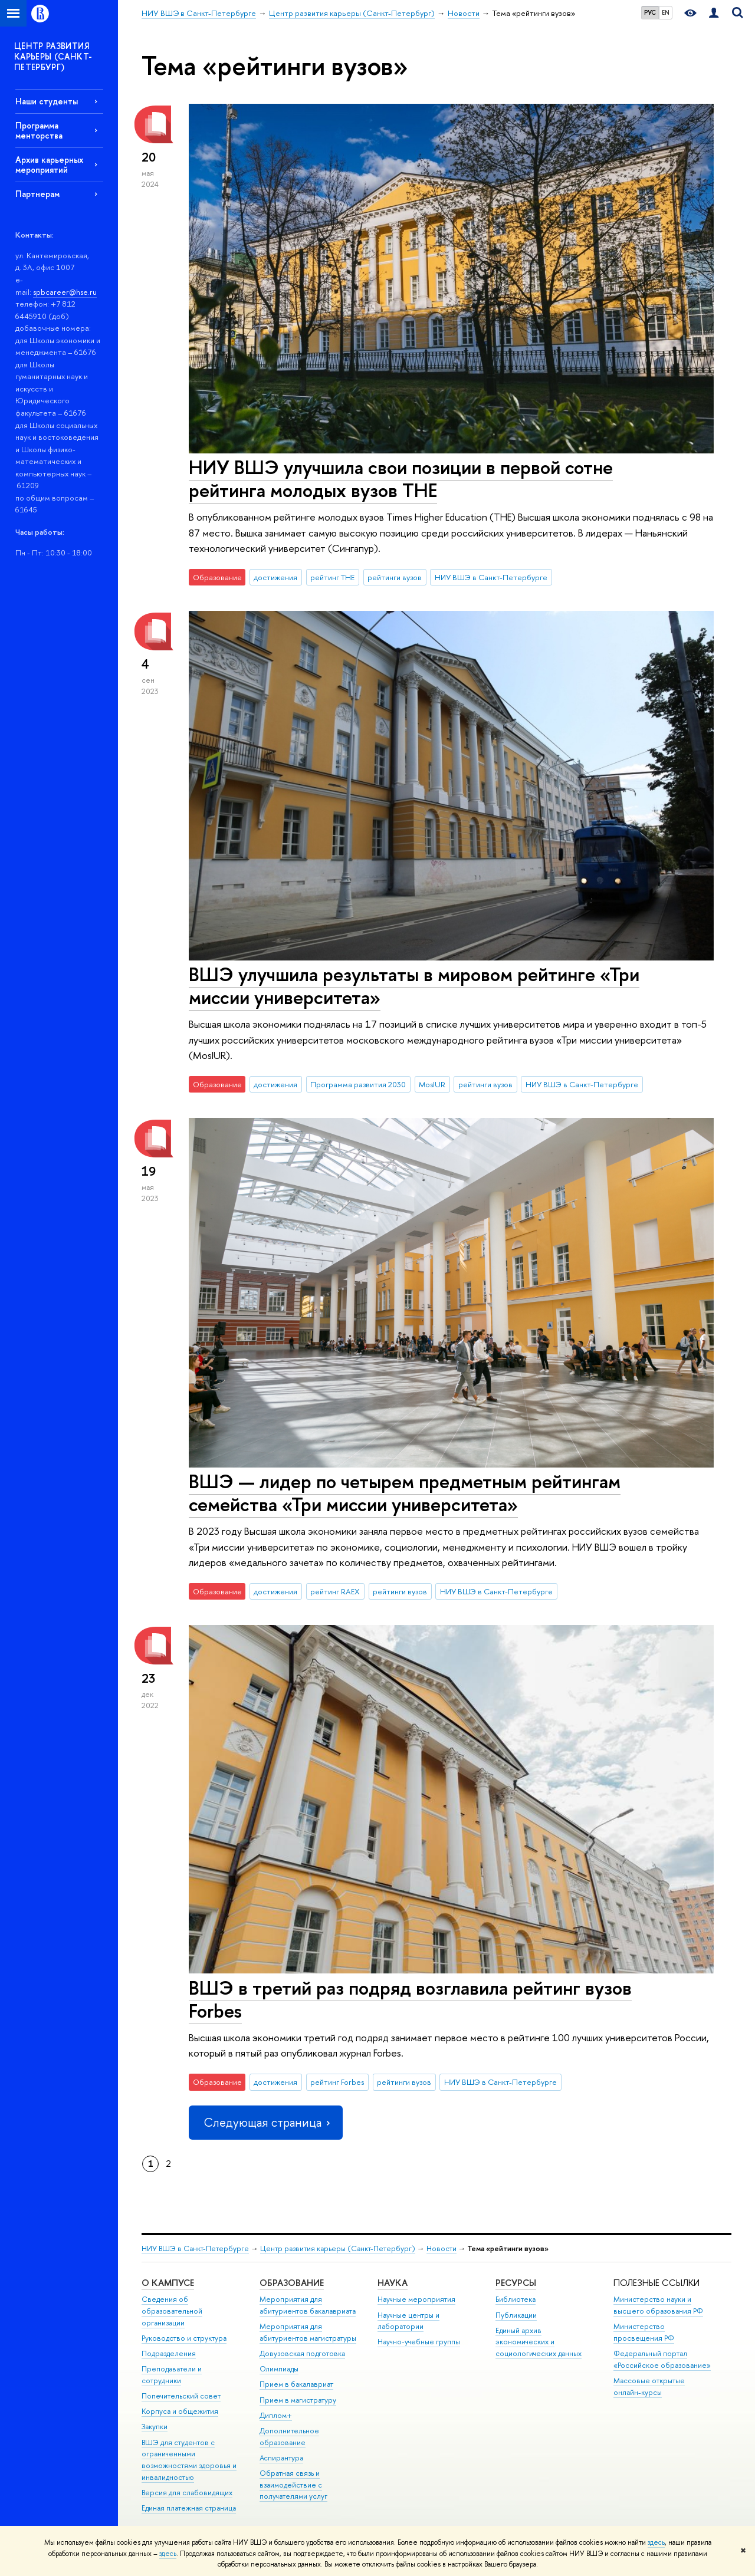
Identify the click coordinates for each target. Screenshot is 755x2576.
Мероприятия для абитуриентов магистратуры (308, 2332)
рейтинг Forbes (337, 2082)
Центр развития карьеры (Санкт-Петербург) (337, 2248)
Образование (292, 2282)
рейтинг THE (332, 577)
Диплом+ (276, 2415)
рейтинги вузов (394, 577)
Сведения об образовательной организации (172, 2311)
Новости (441, 2248)
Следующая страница (265, 2122)
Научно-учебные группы (419, 2342)
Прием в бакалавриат (296, 2384)
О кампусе (168, 2282)
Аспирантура (281, 2458)
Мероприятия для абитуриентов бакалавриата (308, 2305)
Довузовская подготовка (302, 2353)
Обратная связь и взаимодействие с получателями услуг (293, 2485)
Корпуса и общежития (180, 2411)
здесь (656, 2542)
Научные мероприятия (416, 2299)
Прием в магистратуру (298, 2400)
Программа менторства (39, 130)
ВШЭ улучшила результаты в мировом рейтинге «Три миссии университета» (414, 985)
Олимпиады (279, 2369)
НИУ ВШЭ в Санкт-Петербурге (491, 577)
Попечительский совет (181, 2396)
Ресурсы (515, 2282)
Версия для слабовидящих (187, 2493)
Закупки (155, 2427)
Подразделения (169, 2353)
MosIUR (432, 1084)
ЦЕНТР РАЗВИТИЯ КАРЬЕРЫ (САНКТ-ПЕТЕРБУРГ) (53, 56)
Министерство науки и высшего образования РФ (658, 2305)
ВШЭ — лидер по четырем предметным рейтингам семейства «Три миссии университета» (405, 1492)
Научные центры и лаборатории (408, 2321)
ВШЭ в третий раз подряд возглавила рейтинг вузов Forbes (410, 1999)
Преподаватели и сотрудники (172, 2375)
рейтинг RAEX (335, 1591)
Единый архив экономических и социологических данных (538, 2342)
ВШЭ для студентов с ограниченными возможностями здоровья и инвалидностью (189, 2459)
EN (665, 12)
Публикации (516, 2315)
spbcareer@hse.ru (65, 292)
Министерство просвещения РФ (643, 2332)
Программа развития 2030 (358, 1084)
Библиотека (515, 2299)
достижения (275, 577)
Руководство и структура (184, 2338)
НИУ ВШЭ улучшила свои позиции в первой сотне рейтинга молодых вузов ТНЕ (401, 478)
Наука (393, 2282)
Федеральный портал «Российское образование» (662, 2359)
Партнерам (37, 193)
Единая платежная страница (189, 2508)
